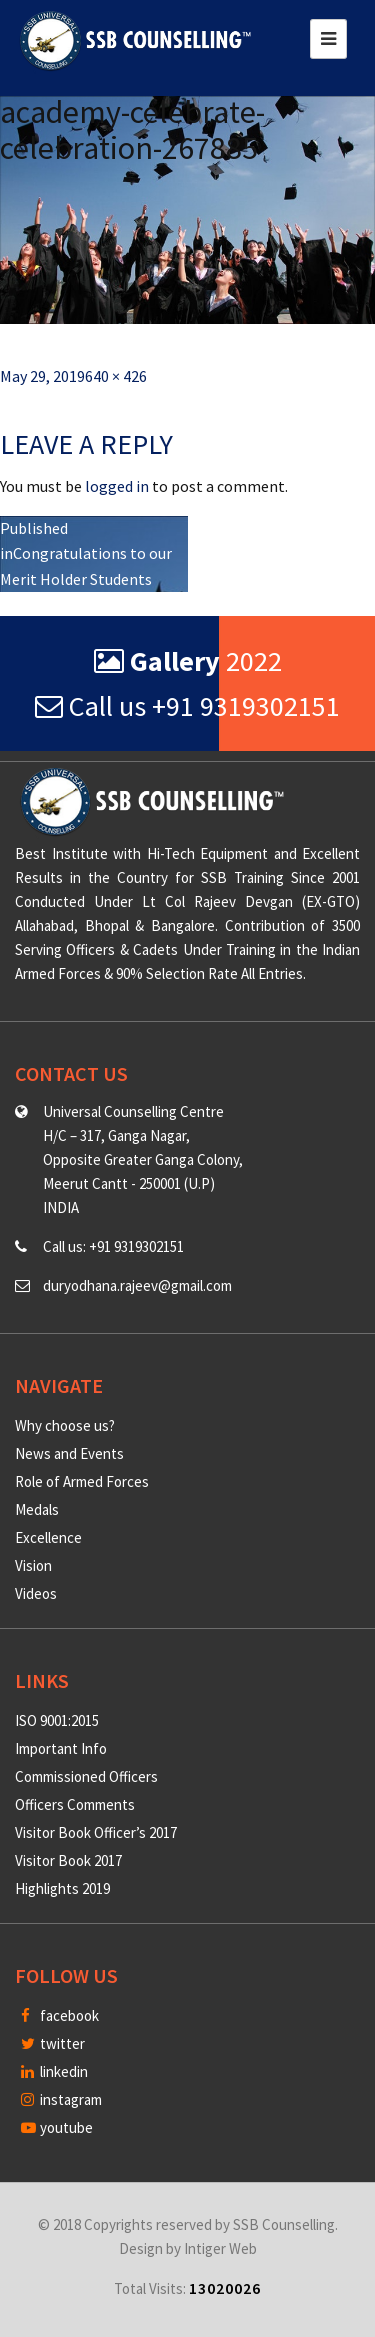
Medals (37, 1509)
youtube (57, 2127)
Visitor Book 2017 (68, 1860)
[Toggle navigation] (328, 39)
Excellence (48, 1537)
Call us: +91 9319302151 (113, 1246)
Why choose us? (65, 1425)
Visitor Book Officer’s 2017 (96, 1832)
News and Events (69, 1453)
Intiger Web (220, 2248)
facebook (60, 2015)
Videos (36, 1593)
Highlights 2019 (62, 1888)
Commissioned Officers (86, 1776)
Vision (33, 1565)
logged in (117, 486)
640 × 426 (116, 376)
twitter (53, 2043)
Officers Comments (75, 1804)
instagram (61, 2099)
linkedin (54, 2071)
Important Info (61, 1748)
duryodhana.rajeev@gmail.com (137, 1285)
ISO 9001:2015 (57, 1720)
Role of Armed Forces (82, 1481)
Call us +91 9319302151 (187, 706)
